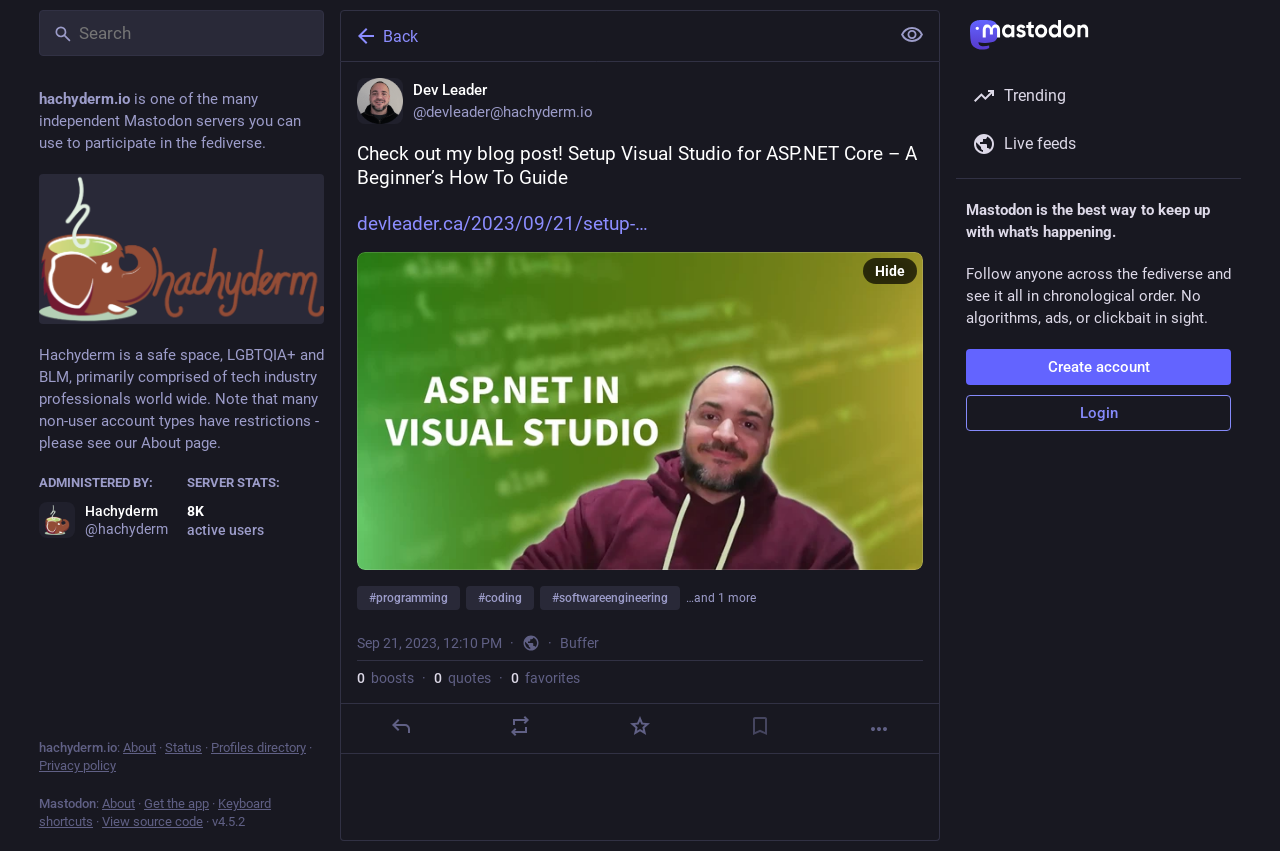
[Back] (613, 36)
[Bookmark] (760, 726)
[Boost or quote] (520, 726)
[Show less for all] (912, 35)
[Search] (181, 33)
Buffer (579, 643)
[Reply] (401, 726)
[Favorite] (640, 726)
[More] (879, 729)
